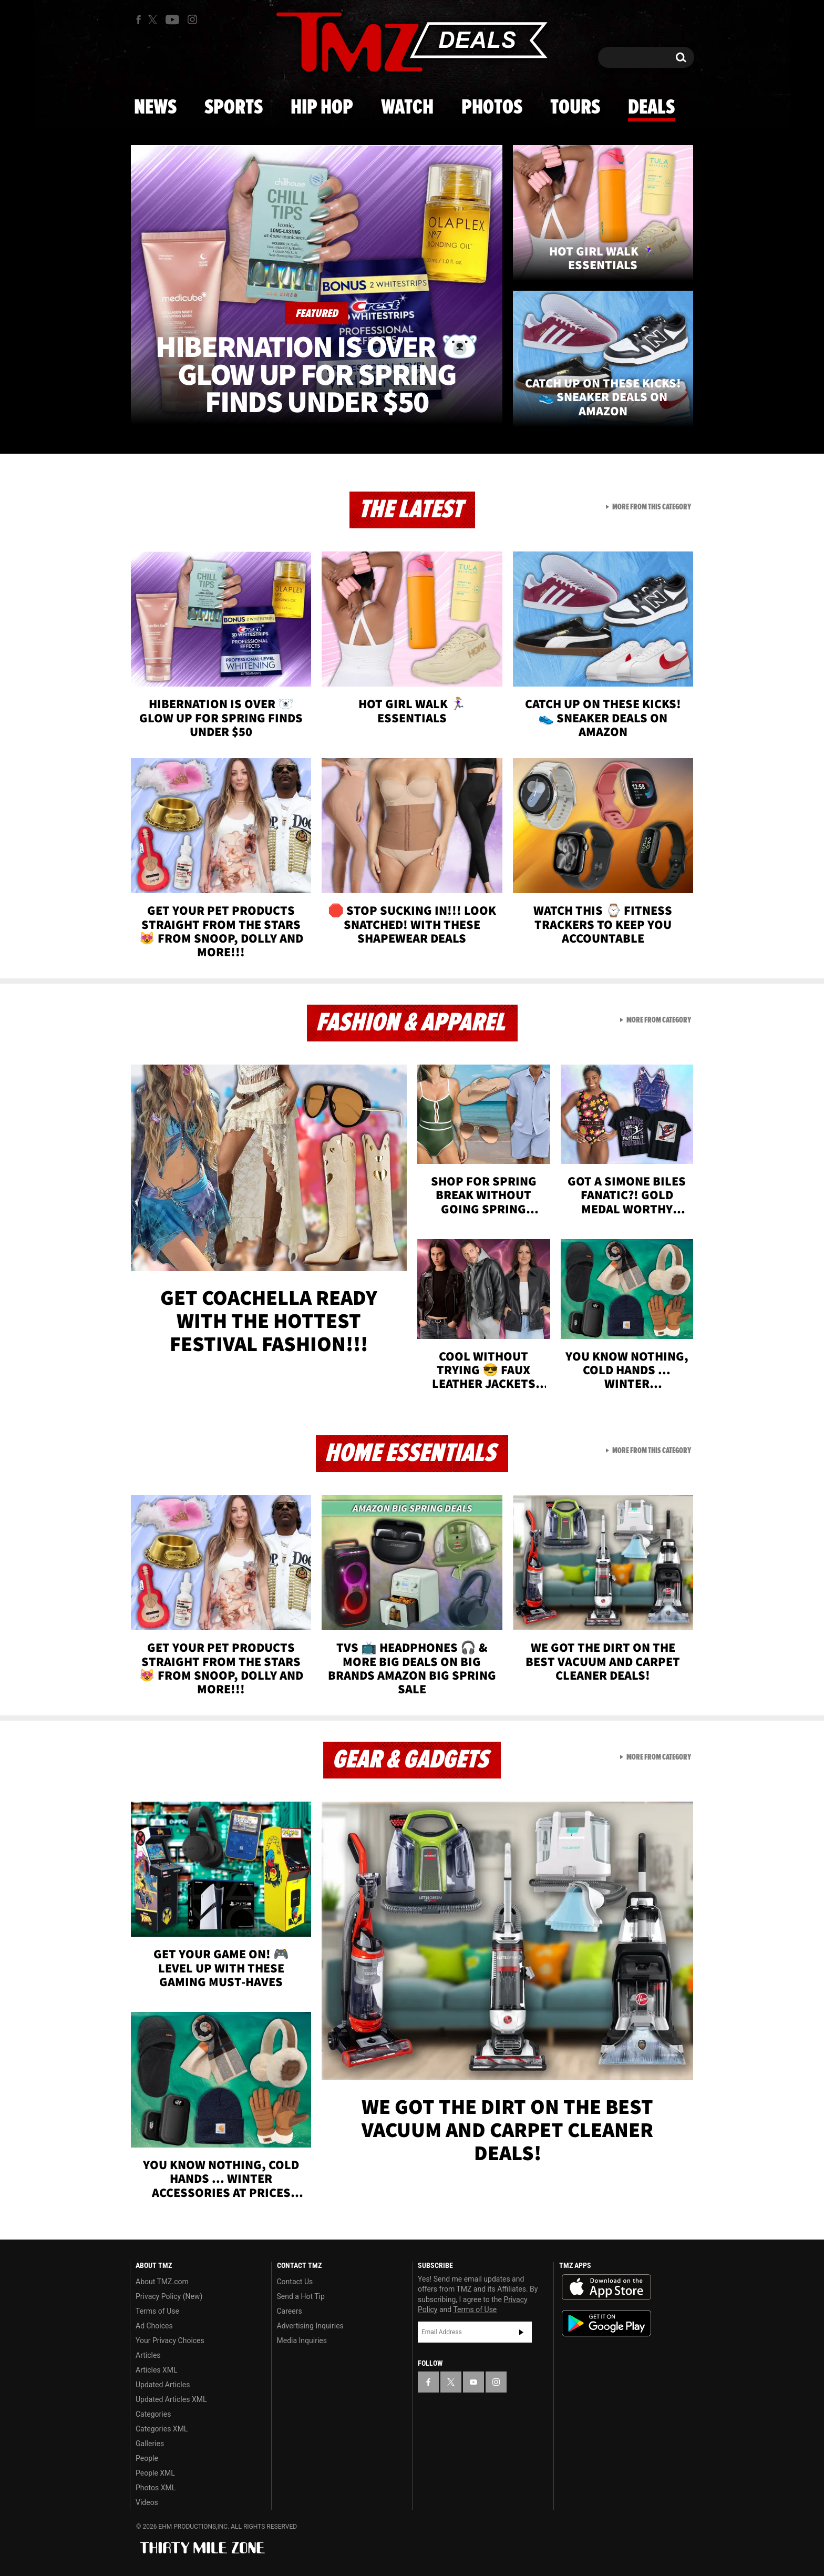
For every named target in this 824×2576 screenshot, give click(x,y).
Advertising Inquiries (310, 2326)
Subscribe (521, 2332)
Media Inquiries (302, 2340)
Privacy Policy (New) (169, 2296)
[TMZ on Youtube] (172, 19)
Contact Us (295, 2281)
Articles (148, 2355)
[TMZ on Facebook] (138, 19)
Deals (651, 107)
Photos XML (156, 2487)
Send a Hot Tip (301, 2296)
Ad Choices (154, 2326)
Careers (289, 2311)
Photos (491, 107)
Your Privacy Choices (170, 2340)
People (147, 2458)
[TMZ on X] (154, 19)
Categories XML (162, 2429)
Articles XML (157, 2370)
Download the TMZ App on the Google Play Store (606, 2323)
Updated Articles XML (171, 2399)
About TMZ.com (162, 2281)
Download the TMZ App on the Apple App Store (606, 2287)
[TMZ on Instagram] (192, 19)
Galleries (150, 2443)
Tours (575, 107)
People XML (155, 2473)
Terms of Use (157, 2311)
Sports (233, 107)
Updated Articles (163, 2384)
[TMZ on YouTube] (473, 2382)
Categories (153, 2414)
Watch (407, 107)
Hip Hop (322, 107)
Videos (147, 2502)
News (155, 107)
